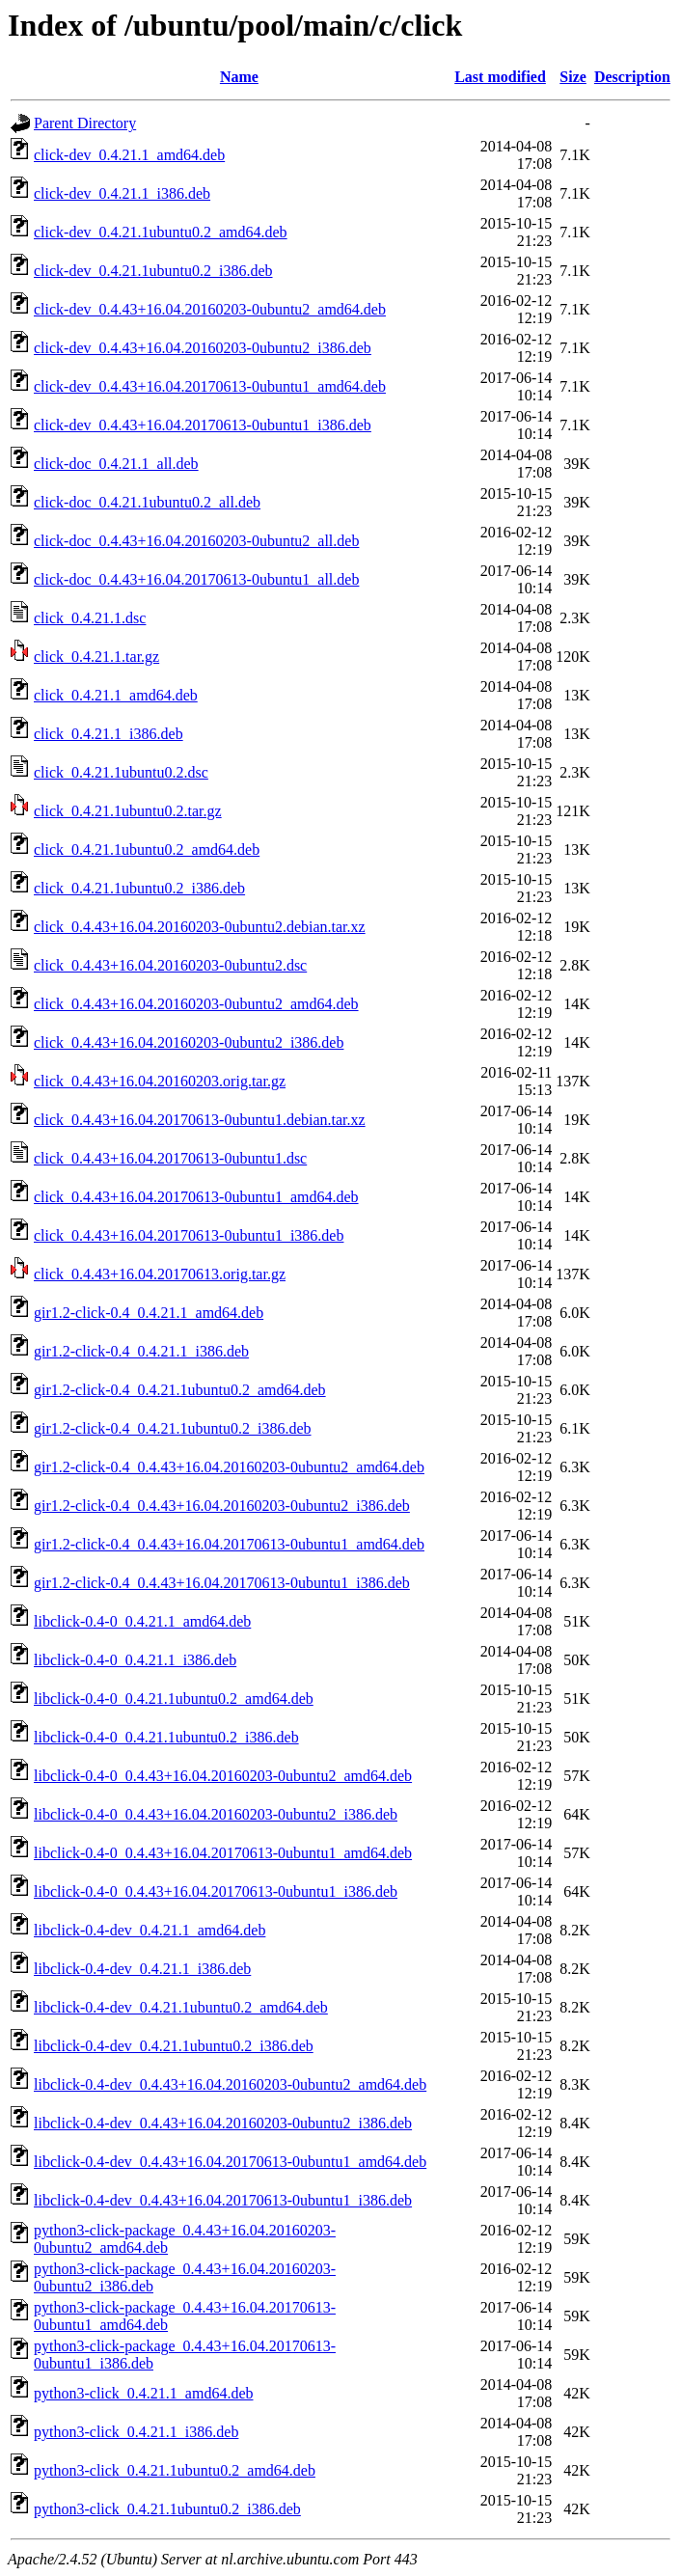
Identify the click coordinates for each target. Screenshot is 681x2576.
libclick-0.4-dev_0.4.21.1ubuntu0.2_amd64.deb (181, 2007)
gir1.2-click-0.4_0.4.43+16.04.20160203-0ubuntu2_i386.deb (222, 1505)
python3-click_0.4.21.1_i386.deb (136, 2432)
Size (572, 77)
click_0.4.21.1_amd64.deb (116, 695)
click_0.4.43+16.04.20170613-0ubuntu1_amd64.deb (196, 1197)
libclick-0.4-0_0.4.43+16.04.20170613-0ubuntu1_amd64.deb (223, 1853)
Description (632, 77)
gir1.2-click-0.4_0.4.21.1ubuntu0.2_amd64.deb (180, 1390)
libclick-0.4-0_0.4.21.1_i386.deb (135, 1660)
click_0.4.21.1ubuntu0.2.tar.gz (128, 811)
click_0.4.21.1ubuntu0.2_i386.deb (139, 888)
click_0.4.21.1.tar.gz (96, 656)
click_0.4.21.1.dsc (90, 618)
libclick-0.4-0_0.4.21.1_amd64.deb (142, 1621)
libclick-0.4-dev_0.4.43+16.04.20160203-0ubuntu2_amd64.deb (230, 2084)
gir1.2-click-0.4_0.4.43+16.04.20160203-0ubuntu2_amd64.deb (229, 1467)
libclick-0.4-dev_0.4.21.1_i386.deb (142, 1968)
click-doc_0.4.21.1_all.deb (116, 463)
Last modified (500, 77)
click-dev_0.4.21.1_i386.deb (122, 193)
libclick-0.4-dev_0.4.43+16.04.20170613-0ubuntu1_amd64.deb (230, 2161)
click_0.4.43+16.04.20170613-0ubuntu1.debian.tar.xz (200, 1119)
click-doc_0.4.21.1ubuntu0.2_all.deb (147, 502)
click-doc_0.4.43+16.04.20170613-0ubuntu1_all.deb (196, 579)
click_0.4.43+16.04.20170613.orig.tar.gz (160, 1274)
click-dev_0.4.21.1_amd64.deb (129, 155)
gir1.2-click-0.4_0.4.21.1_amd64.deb (148, 1312)
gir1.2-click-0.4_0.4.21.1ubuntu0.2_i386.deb (173, 1428)
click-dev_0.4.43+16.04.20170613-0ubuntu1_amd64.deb (210, 386)
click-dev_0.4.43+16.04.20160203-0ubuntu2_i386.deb (202, 348)
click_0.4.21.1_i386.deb (108, 734)
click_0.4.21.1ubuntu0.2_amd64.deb (146, 849)
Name (239, 77)
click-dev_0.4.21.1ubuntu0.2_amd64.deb (160, 232)
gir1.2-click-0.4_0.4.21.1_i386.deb (141, 1351)
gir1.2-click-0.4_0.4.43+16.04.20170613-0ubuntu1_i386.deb (222, 1583)
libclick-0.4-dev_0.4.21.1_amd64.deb (149, 1930)
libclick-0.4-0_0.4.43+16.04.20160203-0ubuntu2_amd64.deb (223, 1776)
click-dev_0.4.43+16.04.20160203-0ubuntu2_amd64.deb (210, 309)
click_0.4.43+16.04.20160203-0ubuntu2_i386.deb (188, 1042)
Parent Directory (85, 123)
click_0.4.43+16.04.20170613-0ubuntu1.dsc (170, 1158)
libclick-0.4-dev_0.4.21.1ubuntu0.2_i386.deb (173, 2046)
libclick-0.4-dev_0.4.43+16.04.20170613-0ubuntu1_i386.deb (223, 2200)
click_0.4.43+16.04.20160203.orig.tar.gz (160, 1081)
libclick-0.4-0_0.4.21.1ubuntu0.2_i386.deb (166, 1737)
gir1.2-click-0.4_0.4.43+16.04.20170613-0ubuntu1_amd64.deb (229, 1544)
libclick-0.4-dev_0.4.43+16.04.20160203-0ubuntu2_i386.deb (223, 2123)
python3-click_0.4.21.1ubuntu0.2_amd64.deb (174, 2470)
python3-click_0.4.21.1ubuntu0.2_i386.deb (167, 2509)
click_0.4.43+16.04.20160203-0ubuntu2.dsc (170, 965)
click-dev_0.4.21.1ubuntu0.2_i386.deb (153, 270)
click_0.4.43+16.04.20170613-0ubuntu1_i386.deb (188, 1235)
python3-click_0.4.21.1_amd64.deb (144, 2393)
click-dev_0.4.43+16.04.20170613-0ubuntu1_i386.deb (202, 425)
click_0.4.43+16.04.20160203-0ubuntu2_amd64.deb (196, 1004)
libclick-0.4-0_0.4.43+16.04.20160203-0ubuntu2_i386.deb (215, 1814)
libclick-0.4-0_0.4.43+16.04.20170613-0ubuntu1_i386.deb (215, 1891)
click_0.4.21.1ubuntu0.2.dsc (121, 772)
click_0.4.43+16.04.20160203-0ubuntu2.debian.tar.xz (200, 926)
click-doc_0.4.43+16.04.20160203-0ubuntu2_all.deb (196, 541)
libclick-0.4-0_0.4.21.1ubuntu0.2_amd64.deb (173, 1698)
